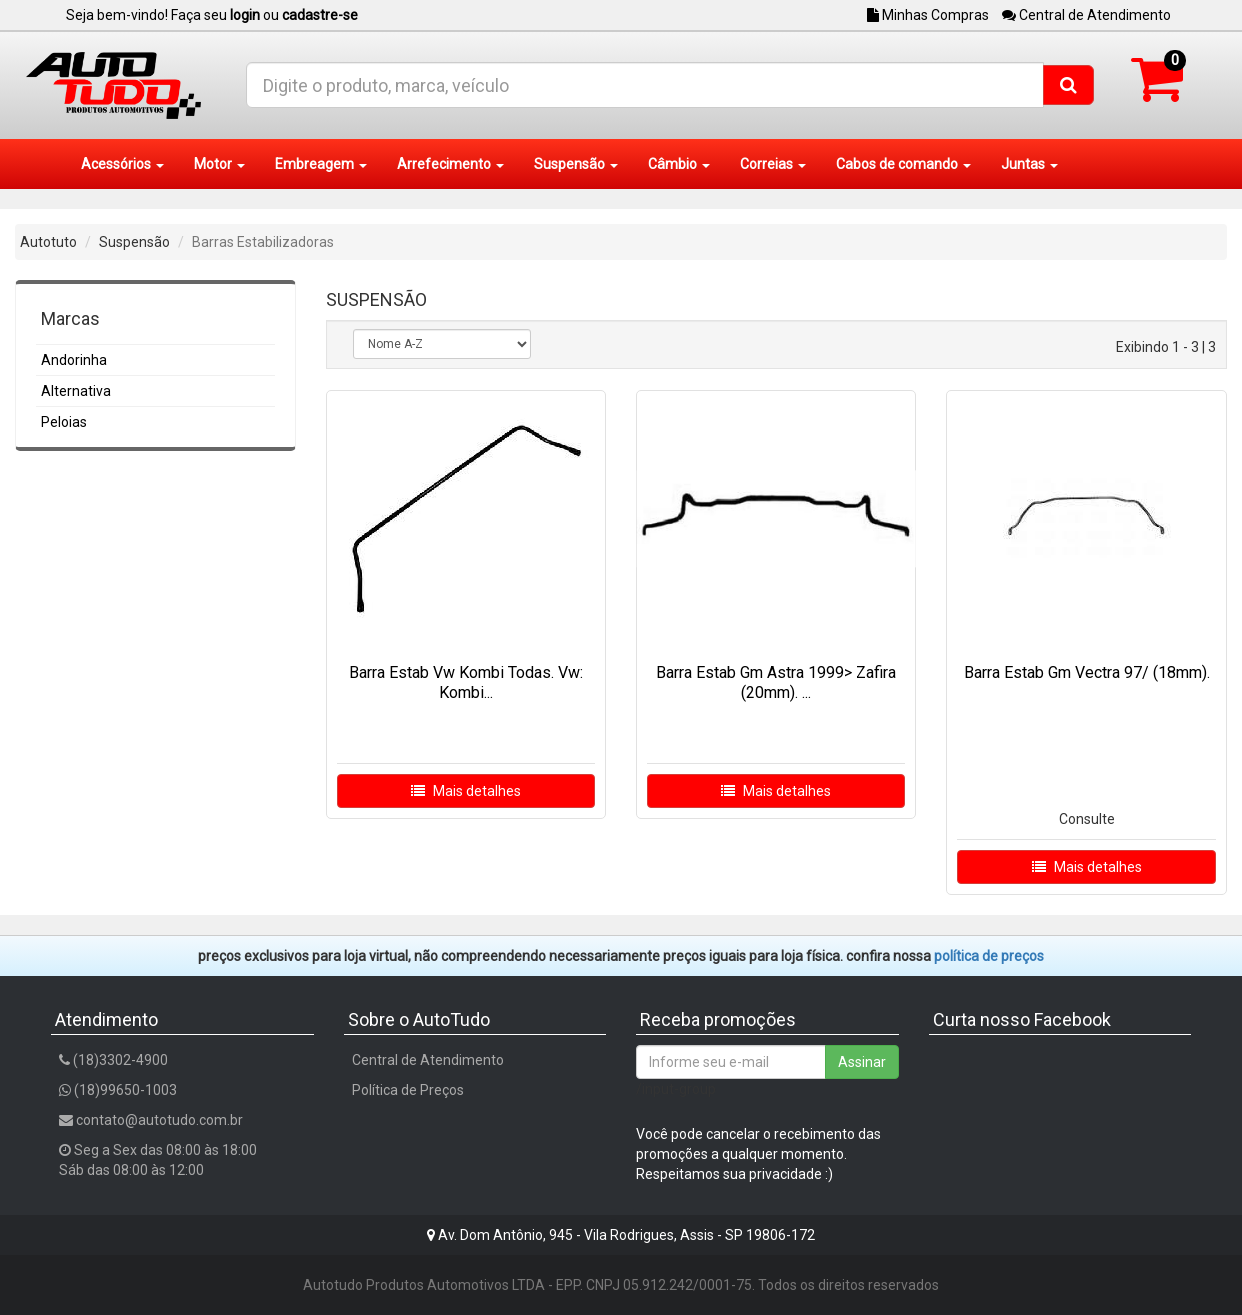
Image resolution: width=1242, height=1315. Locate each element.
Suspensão (576, 164)
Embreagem (321, 164)
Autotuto (48, 242)
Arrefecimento (450, 164)
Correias (773, 164)
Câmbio (679, 164)
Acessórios (122, 164)
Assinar (862, 1062)
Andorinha (74, 360)
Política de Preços (408, 1090)
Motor (219, 164)
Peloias (64, 422)
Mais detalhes (466, 791)
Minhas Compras (928, 15)
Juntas (1029, 164)
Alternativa (76, 391)
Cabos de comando (903, 164)
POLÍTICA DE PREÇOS (989, 956)
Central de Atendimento (1086, 15)
